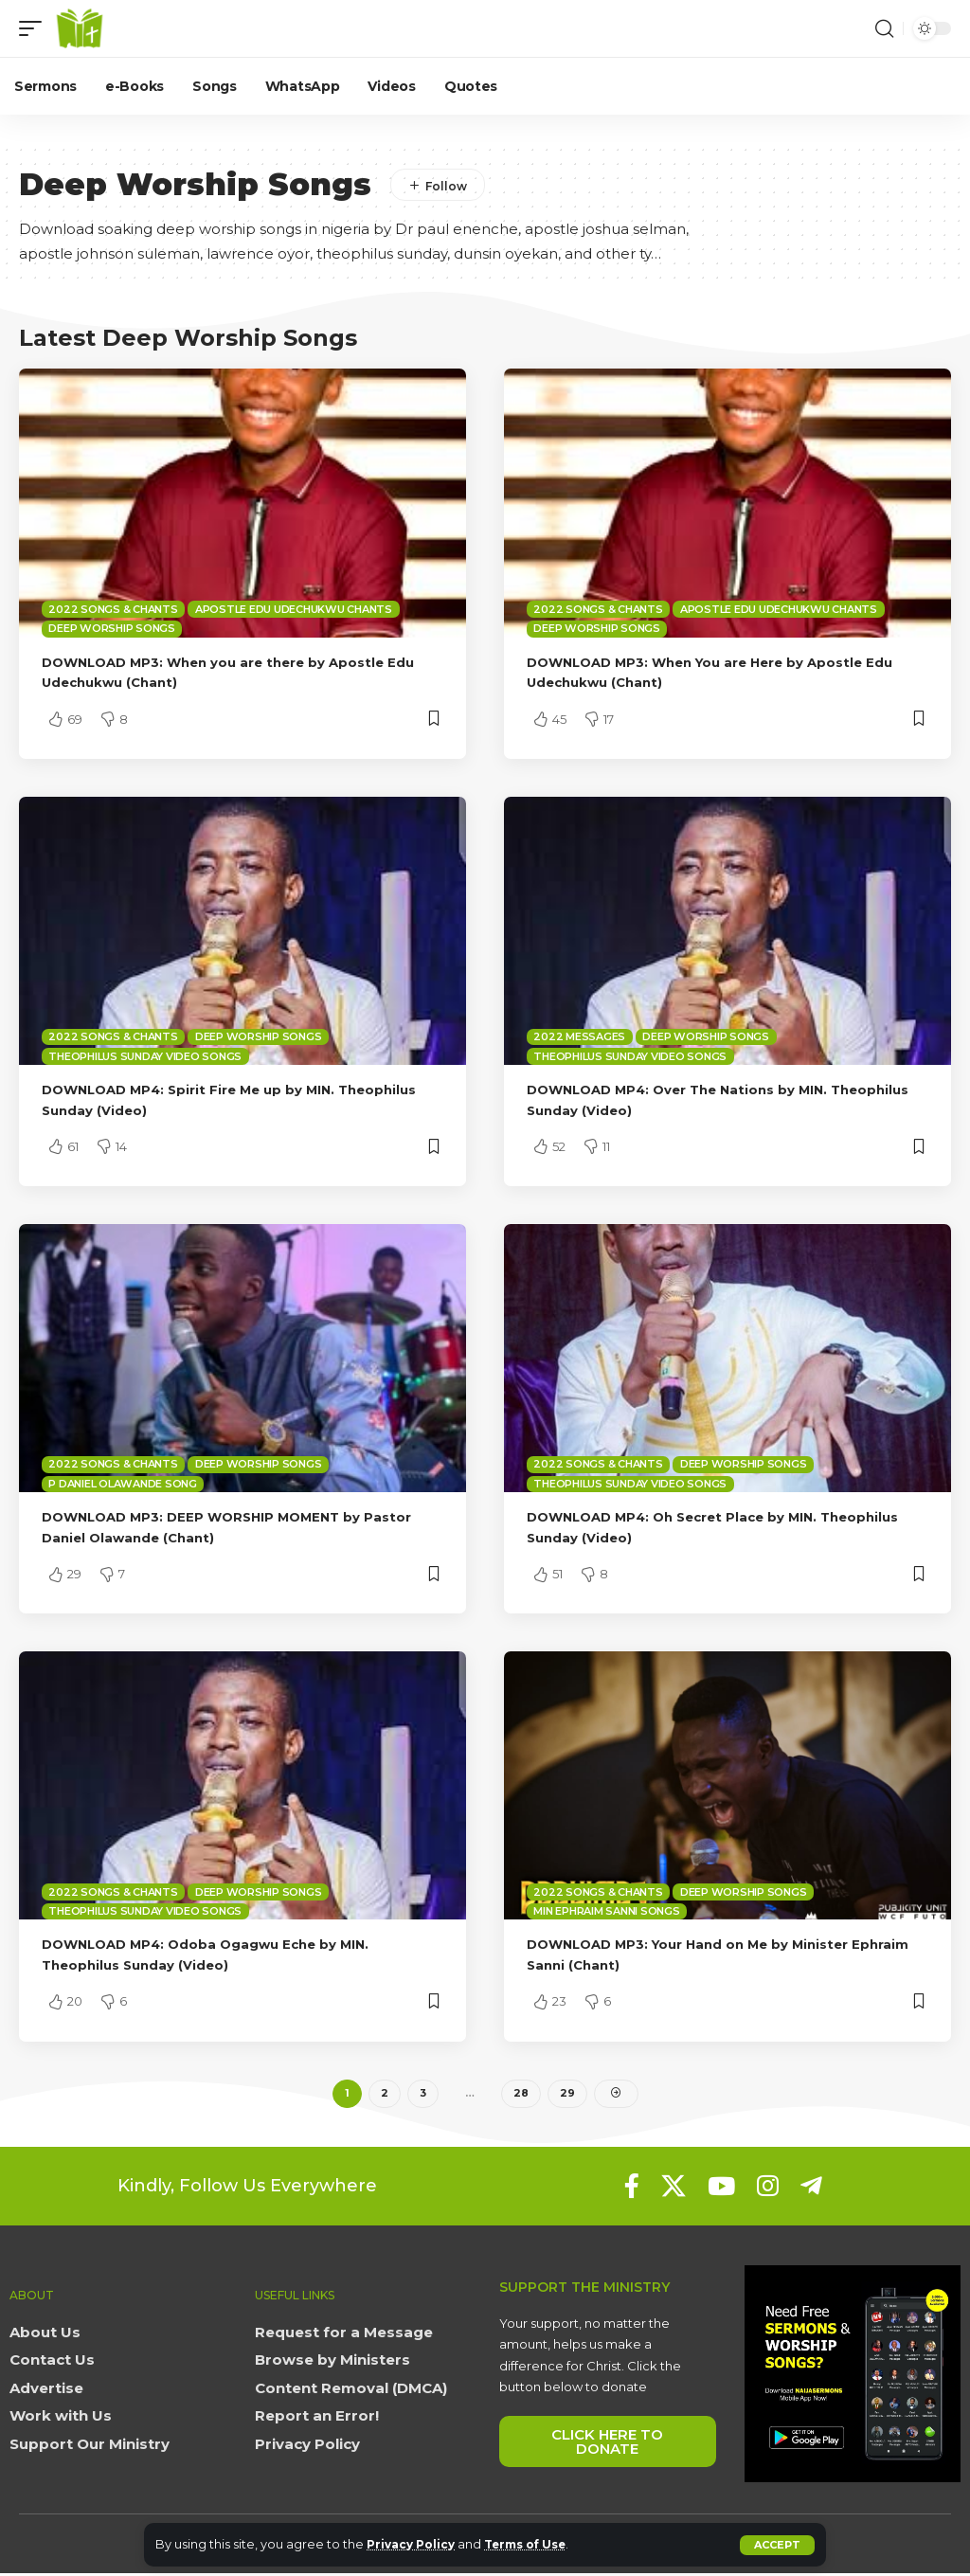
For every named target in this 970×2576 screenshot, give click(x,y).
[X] (673, 2189)
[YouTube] (721, 2189)
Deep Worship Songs (111, 628)
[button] (777, 2545)
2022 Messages (579, 1036)
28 (521, 2094)
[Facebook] (632, 2189)
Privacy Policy (414, 2544)
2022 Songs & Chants (112, 609)
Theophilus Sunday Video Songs (145, 1056)
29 (567, 2094)
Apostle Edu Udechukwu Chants (293, 609)
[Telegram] (811, 2189)
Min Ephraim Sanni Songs (606, 1911)
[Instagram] (767, 2189)
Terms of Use (538, 2544)
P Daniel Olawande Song (122, 1483)
